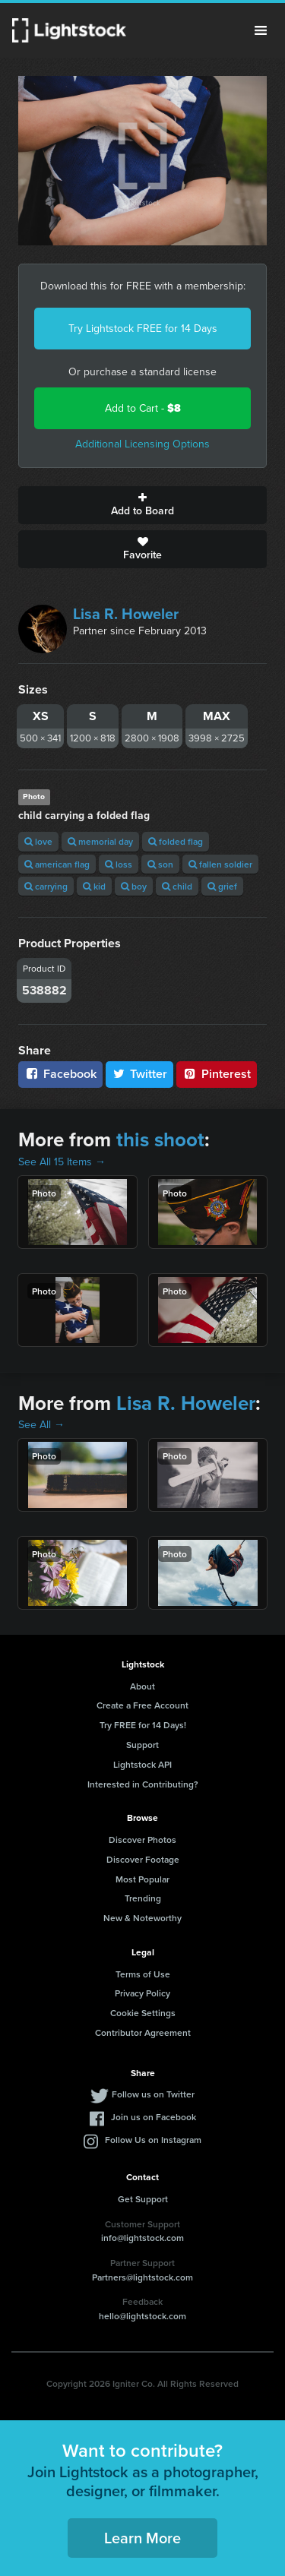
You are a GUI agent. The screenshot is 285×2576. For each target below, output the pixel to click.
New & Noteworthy (142, 1917)
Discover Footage (142, 1859)
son (160, 864)
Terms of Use (143, 1974)
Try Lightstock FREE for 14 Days (142, 329)
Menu (261, 30)
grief (222, 886)
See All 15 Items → (62, 1162)
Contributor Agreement (143, 2032)
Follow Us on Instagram (153, 2139)
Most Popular (142, 1879)
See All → (41, 1425)
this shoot (160, 1139)
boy (134, 886)
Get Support (143, 2198)
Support (142, 1744)
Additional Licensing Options (142, 444)
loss (118, 864)
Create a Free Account (142, 1705)
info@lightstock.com (142, 2237)
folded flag (175, 841)
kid (94, 886)
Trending (143, 1898)
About (142, 1686)
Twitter (140, 1074)
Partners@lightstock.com (142, 2277)
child (177, 886)
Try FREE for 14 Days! (143, 1724)
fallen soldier (220, 864)
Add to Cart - (143, 408)
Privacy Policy (142, 1993)
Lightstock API (142, 1764)
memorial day (100, 841)
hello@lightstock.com (142, 2315)
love (38, 841)
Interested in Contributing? (142, 1784)
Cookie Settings (143, 2012)
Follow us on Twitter (153, 2094)
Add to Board (142, 505)
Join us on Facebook (153, 2116)
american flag (57, 864)
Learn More (142, 2538)
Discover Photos (142, 1839)
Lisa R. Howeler (126, 613)
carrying (46, 886)
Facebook (60, 1074)
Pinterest (216, 1074)
